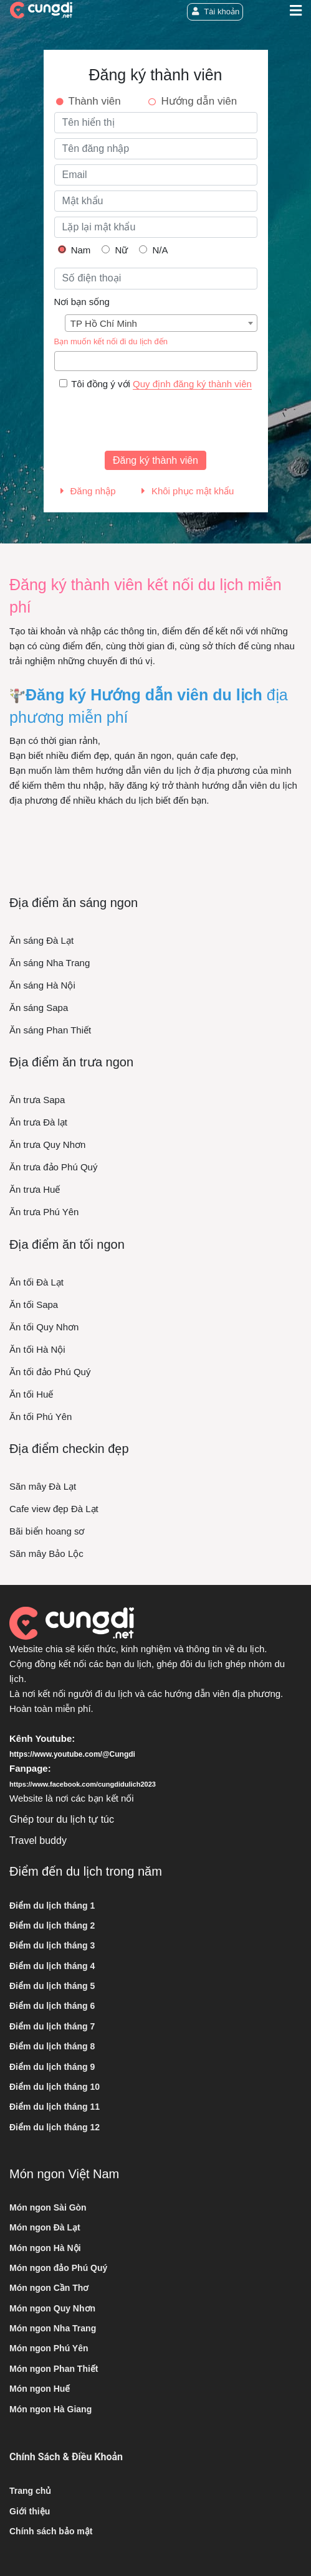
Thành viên (95, 101)
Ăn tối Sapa (33, 1304)
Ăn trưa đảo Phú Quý (53, 1167)
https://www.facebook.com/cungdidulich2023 (82, 1784)
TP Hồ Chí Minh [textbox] (103, 323)
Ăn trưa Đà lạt (38, 1122)
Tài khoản (215, 11)
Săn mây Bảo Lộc (46, 1553)
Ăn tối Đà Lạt (36, 1282)
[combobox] (161, 323)
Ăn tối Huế (31, 1394)
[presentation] (149, 421)
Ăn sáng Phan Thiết (50, 1030)
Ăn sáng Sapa (38, 1007)
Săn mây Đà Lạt (42, 1486)
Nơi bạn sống (82, 301)
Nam (74, 250)
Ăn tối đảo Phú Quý (49, 1371)
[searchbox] (61, 361)
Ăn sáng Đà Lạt (41, 940)
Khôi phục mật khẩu (187, 491)
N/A (153, 250)
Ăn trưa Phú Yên (44, 1211)
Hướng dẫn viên (199, 101)
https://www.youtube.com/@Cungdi (72, 1754)
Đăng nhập (88, 491)
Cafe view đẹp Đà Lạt (53, 1508)
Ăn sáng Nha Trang (49, 962)
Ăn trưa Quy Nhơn (47, 1144)
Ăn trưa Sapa (37, 1099)
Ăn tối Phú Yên (40, 1416)
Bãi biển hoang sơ (46, 1531)
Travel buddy (38, 1840)
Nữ (115, 250)
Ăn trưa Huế (34, 1189)
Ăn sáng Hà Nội (42, 985)
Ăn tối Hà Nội (37, 1349)
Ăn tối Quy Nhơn (44, 1327)
